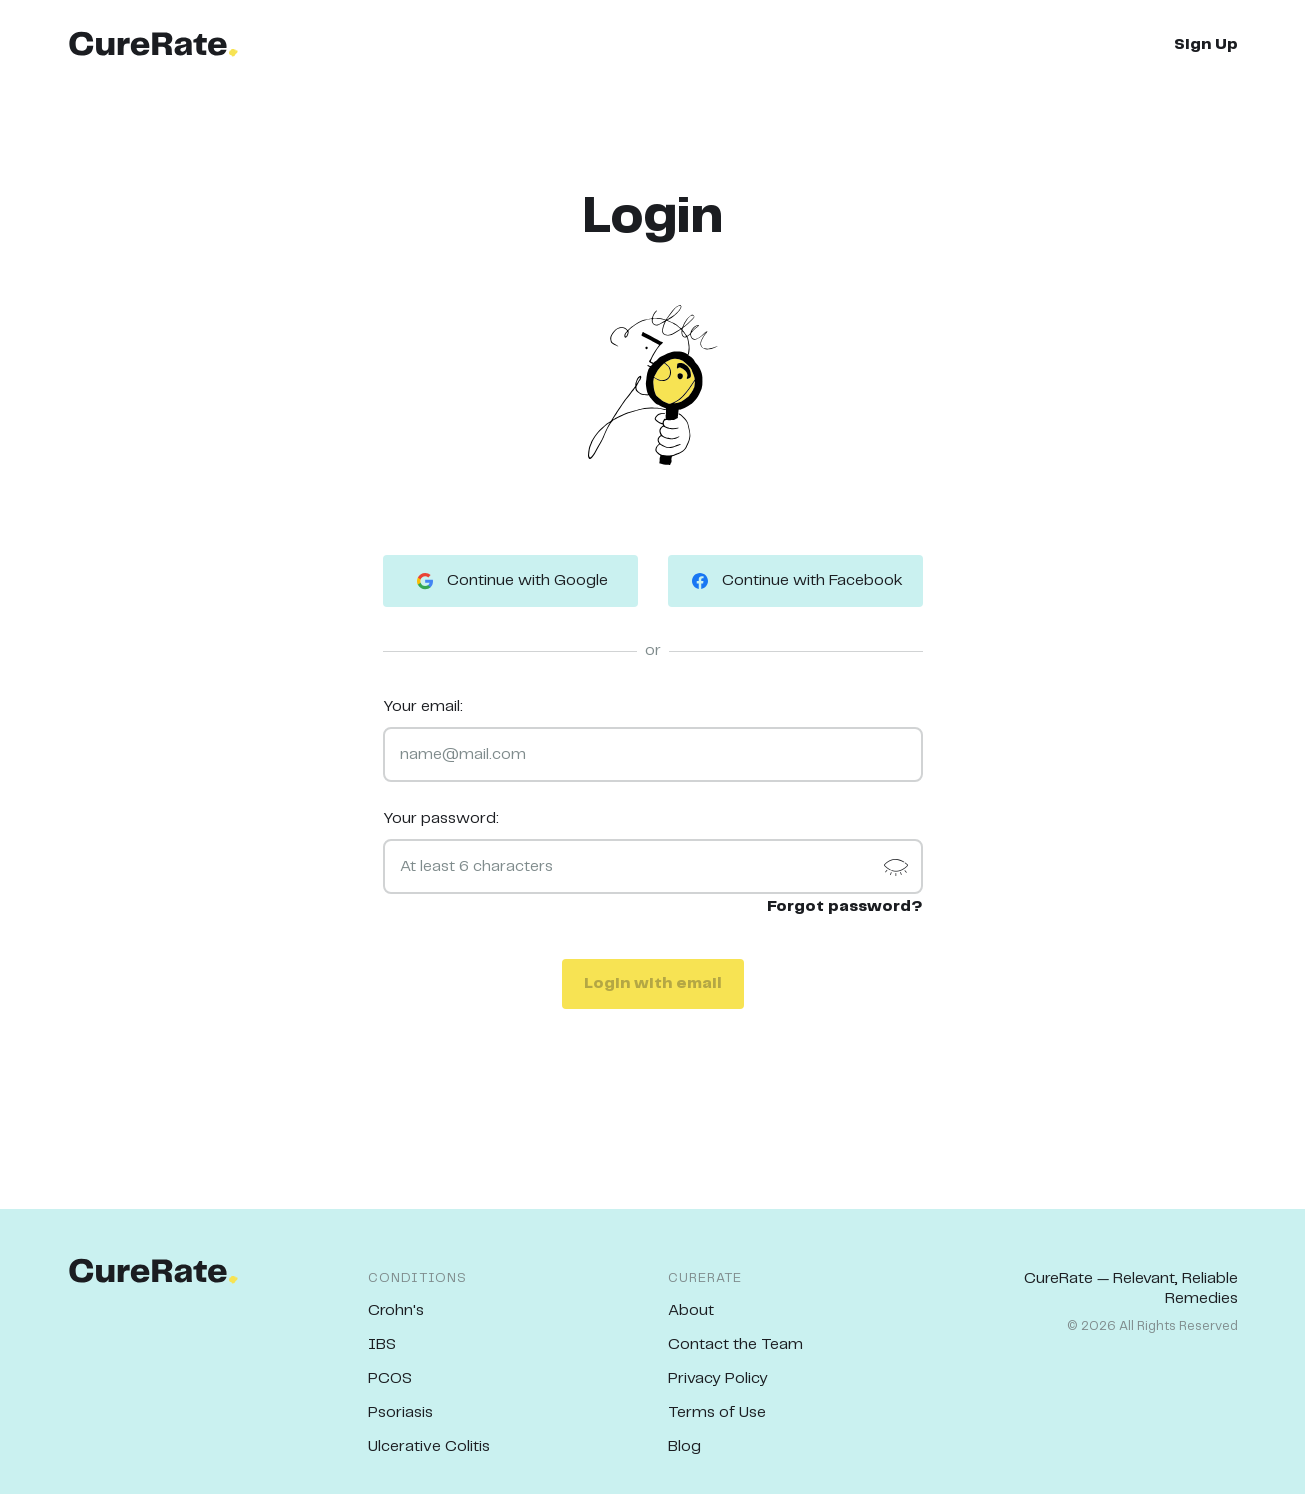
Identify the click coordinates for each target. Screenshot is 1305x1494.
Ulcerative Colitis (429, 1446)
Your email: (423, 706)
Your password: (441, 818)
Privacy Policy (718, 1378)
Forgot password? (845, 906)
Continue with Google (510, 581)
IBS (382, 1344)
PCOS (390, 1378)
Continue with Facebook (795, 581)
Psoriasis (400, 1412)
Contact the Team (735, 1344)
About (691, 1310)
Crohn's (396, 1310)
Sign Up (1206, 44)
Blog (684, 1446)
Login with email (653, 983)
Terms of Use (717, 1412)
